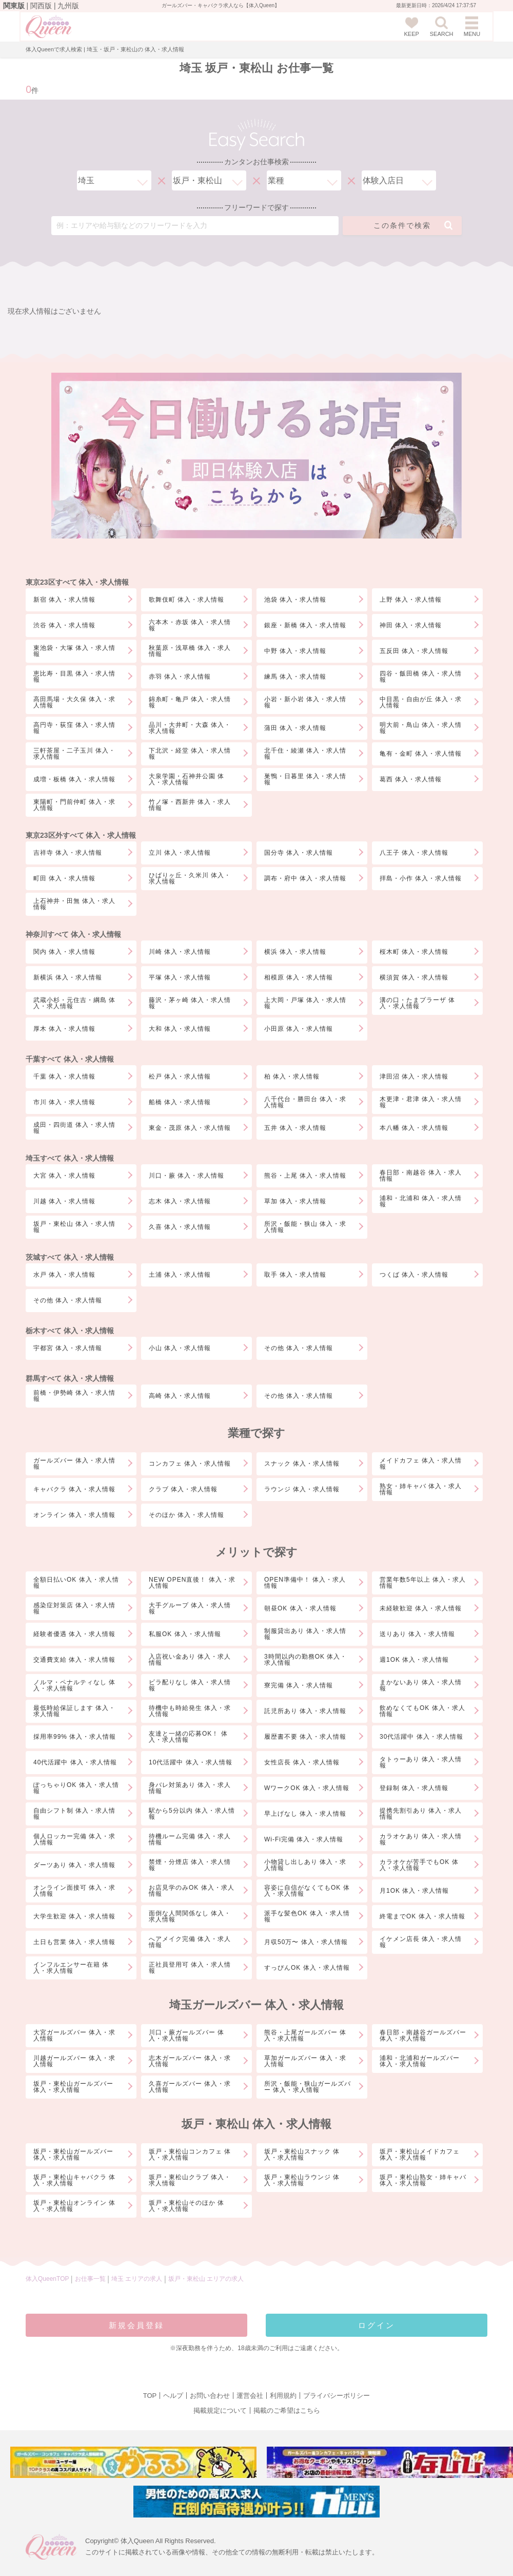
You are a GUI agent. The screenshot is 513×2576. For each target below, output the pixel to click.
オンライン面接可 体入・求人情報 (74, 1890)
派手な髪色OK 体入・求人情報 (307, 1916)
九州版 (68, 6)
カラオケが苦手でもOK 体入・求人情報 (419, 1865)
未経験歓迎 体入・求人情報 (421, 1608)
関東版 (14, 6)
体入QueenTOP (47, 2278)
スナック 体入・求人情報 (302, 1463)
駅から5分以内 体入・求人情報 (192, 1813)
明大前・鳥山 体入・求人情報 (421, 728)
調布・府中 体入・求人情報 (305, 878)
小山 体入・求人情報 (180, 1348)
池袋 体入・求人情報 (295, 599)
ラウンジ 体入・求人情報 (302, 1489)
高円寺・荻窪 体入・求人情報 (74, 728)
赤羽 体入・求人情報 (180, 676)
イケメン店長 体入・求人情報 (421, 1942)
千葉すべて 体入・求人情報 (70, 1059)
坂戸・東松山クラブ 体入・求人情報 (190, 2180)
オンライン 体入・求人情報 (74, 1514)
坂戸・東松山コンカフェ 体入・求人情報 (190, 2154)
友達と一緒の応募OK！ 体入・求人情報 (188, 1736)
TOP (150, 2395)
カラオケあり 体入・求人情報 (421, 1839)
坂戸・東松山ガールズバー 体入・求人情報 (73, 2086)
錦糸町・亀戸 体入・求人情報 (190, 702)
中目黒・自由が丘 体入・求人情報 (421, 702)
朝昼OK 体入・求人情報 (300, 1608)
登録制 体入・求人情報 (414, 1788)
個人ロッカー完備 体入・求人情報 (74, 1839)
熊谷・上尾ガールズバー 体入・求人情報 (305, 2035)
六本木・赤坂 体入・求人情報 (190, 625)
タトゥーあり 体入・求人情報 (421, 1762)
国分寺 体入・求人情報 (298, 852)
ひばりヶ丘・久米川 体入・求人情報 (190, 878)
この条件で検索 (412, 225)
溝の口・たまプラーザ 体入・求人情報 (417, 1003)
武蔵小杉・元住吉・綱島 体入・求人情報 (74, 1003)
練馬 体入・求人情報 (295, 676)
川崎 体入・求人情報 (180, 951)
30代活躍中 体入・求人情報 (421, 1736)
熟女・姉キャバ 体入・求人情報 (421, 1489)
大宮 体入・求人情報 (64, 1175)
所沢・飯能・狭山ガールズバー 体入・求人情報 (307, 2086)
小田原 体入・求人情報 (298, 1028)
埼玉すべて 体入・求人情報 (70, 1158)
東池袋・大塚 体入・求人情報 (74, 651)
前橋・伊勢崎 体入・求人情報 (74, 1395)
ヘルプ (173, 2395)
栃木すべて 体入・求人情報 (70, 1331)
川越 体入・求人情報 (64, 1201)
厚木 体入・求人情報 (64, 1028)
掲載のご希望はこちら (286, 2410)
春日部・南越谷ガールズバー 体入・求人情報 (423, 2035)
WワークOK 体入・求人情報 (306, 1788)
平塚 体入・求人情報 (180, 977)
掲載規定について (220, 2410)
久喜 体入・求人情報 (180, 1227)
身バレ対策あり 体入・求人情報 (190, 1788)
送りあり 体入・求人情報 (417, 1634)
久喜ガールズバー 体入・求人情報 (190, 2086)
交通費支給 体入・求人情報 (74, 1659)
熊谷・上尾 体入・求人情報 (305, 1175)
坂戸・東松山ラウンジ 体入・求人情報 (302, 2180)
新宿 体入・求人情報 (64, 599)
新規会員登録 (136, 2325)
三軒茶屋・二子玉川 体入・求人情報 (74, 753)
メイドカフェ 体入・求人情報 (421, 1463)
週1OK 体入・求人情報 (414, 1659)
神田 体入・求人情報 (411, 625)
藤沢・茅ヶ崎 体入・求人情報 (190, 1003)
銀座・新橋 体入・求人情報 (305, 625)
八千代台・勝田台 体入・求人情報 (305, 1102)
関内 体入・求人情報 (64, 951)
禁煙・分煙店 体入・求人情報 (190, 1865)
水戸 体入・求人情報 (64, 1274)
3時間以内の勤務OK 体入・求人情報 (305, 1659)
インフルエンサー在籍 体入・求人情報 (71, 1967)
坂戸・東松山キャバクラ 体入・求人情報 (74, 2180)
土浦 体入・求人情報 (180, 1274)
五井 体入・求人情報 (295, 1127)
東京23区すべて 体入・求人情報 (77, 582)
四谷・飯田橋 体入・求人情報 (421, 676)
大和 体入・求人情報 (180, 1028)
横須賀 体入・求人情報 (414, 977)
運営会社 (249, 2395)
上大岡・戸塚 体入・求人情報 (305, 1003)
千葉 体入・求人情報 (64, 1076)
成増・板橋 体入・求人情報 (74, 779)
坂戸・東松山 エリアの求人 (206, 2278)
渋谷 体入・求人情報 (64, 625)
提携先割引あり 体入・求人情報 (421, 1813)
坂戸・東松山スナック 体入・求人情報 (302, 2154)
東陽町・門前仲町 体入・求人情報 (74, 805)
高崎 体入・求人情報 (180, 1395)
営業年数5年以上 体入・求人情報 (423, 1582)
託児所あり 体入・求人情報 (305, 1711)
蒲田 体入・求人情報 (295, 728)
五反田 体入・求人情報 (414, 651)
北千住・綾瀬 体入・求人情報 (305, 753)
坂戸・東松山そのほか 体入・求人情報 (186, 2206)
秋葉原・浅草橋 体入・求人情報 (190, 651)
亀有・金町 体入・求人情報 (421, 753)
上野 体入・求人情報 (411, 599)
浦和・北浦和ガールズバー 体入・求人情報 (420, 2061)
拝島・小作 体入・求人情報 (421, 878)
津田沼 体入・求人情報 (414, 1076)
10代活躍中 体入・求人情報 (190, 1762)
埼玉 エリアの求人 (137, 2278)
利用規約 (283, 2395)
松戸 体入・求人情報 (180, 1076)
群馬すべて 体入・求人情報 (70, 1378)
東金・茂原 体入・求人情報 (190, 1127)
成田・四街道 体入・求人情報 (74, 1128)
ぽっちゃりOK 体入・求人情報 (76, 1788)
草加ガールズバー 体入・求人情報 (305, 2061)
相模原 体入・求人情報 (298, 977)
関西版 (41, 6)
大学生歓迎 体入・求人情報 (74, 1916)
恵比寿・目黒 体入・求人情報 (74, 676)
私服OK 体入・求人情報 (185, 1634)
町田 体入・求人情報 (64, 878)
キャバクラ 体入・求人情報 (74, 1489)
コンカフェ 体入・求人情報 (190, 1463)
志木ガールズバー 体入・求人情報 (190, 2061)
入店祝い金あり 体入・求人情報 (190, 1659)
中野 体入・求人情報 (295, 651)
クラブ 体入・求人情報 (183, 1489)
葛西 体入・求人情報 (411, 779)
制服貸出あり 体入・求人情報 (305, 1634)
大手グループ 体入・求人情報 (190, 1608)
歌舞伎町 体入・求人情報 (186, 599)
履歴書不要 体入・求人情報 (305, 1736)
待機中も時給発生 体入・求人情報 (190, 1711)
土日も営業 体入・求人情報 (74, 1942)
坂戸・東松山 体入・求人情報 (74, 1227)
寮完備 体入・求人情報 (298, 1685)
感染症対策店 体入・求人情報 (74, 1608)
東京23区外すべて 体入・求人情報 (81, 835)
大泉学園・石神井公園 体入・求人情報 (186, 779)
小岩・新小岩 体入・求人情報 (305, 702)
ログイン (376, 2325)
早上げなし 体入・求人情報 (305, 1813)
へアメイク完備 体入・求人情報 (190, 1942)
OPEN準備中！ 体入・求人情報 (305, 1582)
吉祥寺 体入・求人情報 (67, 852)
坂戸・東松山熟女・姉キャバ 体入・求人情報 (423, 2180)
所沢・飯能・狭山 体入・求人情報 (305, 1227)
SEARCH (441, 26)
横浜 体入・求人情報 (295, 951)
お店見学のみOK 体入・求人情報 (191, 1890)
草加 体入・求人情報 (295, 1201)
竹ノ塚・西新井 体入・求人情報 (190, 805)
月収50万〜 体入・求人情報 (306, 1942)
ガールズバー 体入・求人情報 (74, 1463)
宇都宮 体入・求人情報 (67, 1348)
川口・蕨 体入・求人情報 (186, 1175)
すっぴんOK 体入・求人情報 (307, 1967)
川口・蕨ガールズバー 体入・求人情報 (186, 2035)
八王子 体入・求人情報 (414, 852)
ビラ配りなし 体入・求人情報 (190, 1685)
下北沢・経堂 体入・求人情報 (190, 753)
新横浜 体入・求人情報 (67, 977)
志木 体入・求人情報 (180, 1201)
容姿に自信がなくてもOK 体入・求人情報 (307, 1890)
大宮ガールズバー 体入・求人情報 (74, 2035)
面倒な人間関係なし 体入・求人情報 (190, 1916)
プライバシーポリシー (336, 2395)
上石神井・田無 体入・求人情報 (74, 904)
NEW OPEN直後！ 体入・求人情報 (192, 1582)
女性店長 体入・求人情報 (302, 1762)
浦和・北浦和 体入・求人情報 (421, 1201)
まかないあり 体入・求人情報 (421, 1685)
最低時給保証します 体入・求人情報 (74, 1711)
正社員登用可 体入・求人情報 (190, 1967)
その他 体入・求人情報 (67, 1300)
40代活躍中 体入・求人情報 (75, 1762)
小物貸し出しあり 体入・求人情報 (305, 1865)
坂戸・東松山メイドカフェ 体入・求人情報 (420, 2154)
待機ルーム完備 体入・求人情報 (190, 1839)
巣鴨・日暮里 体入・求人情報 (305, 779)
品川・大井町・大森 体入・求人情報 (190, 728)
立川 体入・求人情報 (180, 852)
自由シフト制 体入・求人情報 (74, 1813)
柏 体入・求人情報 (292, 1076)
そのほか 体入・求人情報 (186, 1514)
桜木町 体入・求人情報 (414, 951)
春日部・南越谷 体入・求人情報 (421, 1175)
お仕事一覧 (90, 2278)
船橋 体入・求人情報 (180, 1102)
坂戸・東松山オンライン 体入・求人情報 (74, 2206)
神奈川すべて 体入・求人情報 (73, 934)
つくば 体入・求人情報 (414, 1274)
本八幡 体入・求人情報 (414, 1127)
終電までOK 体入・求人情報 (422, 1916)
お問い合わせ (210, 2395)
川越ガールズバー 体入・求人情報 (74, 2061)
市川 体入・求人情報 (64, 1102)
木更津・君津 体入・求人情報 (421, 1102)
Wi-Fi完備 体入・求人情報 (303, 1839)
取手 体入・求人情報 (295, 1274)
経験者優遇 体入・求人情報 (74, 1634)
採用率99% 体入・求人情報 (74, 1736)
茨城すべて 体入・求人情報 (70, 1257)
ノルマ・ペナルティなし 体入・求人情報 (74, 1685)
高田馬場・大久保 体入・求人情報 (74, 702)
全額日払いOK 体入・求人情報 (76, 1582)
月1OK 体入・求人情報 (414, 1890)
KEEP (411, 26)
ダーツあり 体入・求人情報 (74, 1865)
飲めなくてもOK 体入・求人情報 (422, 1711)
